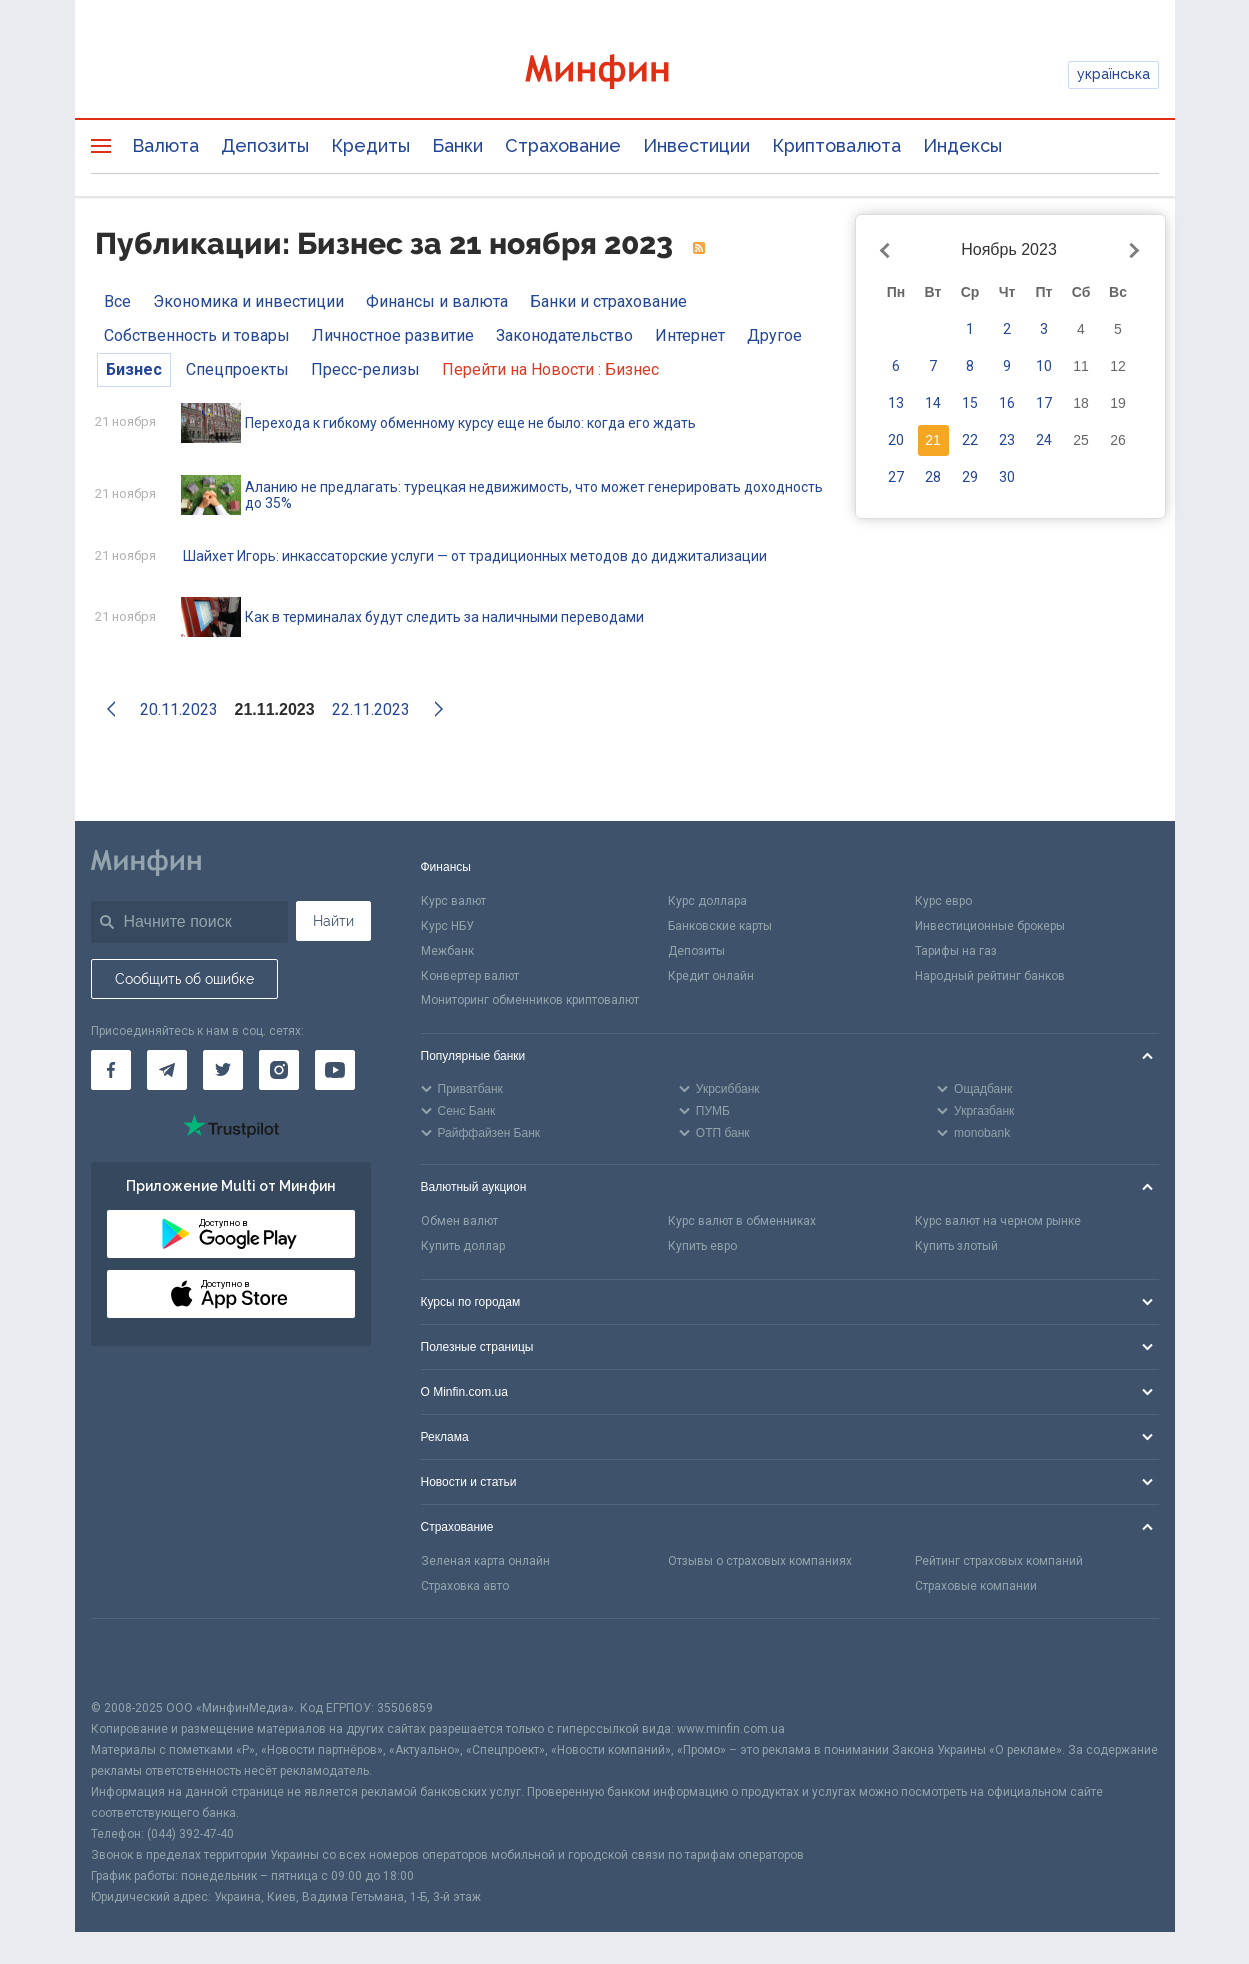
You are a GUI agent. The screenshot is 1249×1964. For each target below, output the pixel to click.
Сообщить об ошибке (184, 979)
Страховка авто (465, 1586)
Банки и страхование (608, 301)
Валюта (165, 145)
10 (1044, 366)
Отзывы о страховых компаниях (760, 1561)
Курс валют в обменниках (742, 1221)
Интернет (690, 335)
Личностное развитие (393, 335)
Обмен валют (459, 1221)
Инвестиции (696, 145)
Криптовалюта (836, 145)
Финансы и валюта (437, 301)
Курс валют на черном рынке (998, 1221)
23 (1007, 440)
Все (117, 301)
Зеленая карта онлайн (485, 1561)
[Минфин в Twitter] (223, 1070)
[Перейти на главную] (625, 74)
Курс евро (943, 901)
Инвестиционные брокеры (990, 926)
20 (896, 440)
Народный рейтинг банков (990, 976)
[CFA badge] (135, 1658)
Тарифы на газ (956, 951)
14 (933, 403)
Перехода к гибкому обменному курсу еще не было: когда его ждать (470, 423)
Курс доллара (707, 901)
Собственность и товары (197, 335)
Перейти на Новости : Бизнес (550, 369)
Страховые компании (976, 1586)
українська (1113, 74)
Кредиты (370, 145)
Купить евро (702, 1246)
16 (1007, 403)
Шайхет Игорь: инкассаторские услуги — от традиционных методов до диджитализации (475, 556)
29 (970, 477)
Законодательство (564, 335)
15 (970, 403)
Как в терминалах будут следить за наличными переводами (444, 617)
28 (933, 477)
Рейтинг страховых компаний (999, 1561)
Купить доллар (463, 1246)
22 (970, 440)
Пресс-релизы (365, 369)
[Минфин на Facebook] (111, 1070)
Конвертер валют (470, 976)
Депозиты (265, 145)
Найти (333, 921)
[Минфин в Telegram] (167, 1070)
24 (1044, 440)
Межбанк (447, 951)
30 (1007, 477)
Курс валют (453, 901)
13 (896, 403)
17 (1044, 403)
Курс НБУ (447, 926)
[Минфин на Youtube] (335, 1070)
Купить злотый (956, 1246)
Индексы (962, 145)
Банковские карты (720, 926)
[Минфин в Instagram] (279, 1070)
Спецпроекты (237, 369)
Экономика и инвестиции (248, 301)
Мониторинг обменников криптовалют (530, 1000)
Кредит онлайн (711, 976)
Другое (774, 335)
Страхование (563, 145)
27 (896, 477)
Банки (457, 145)
